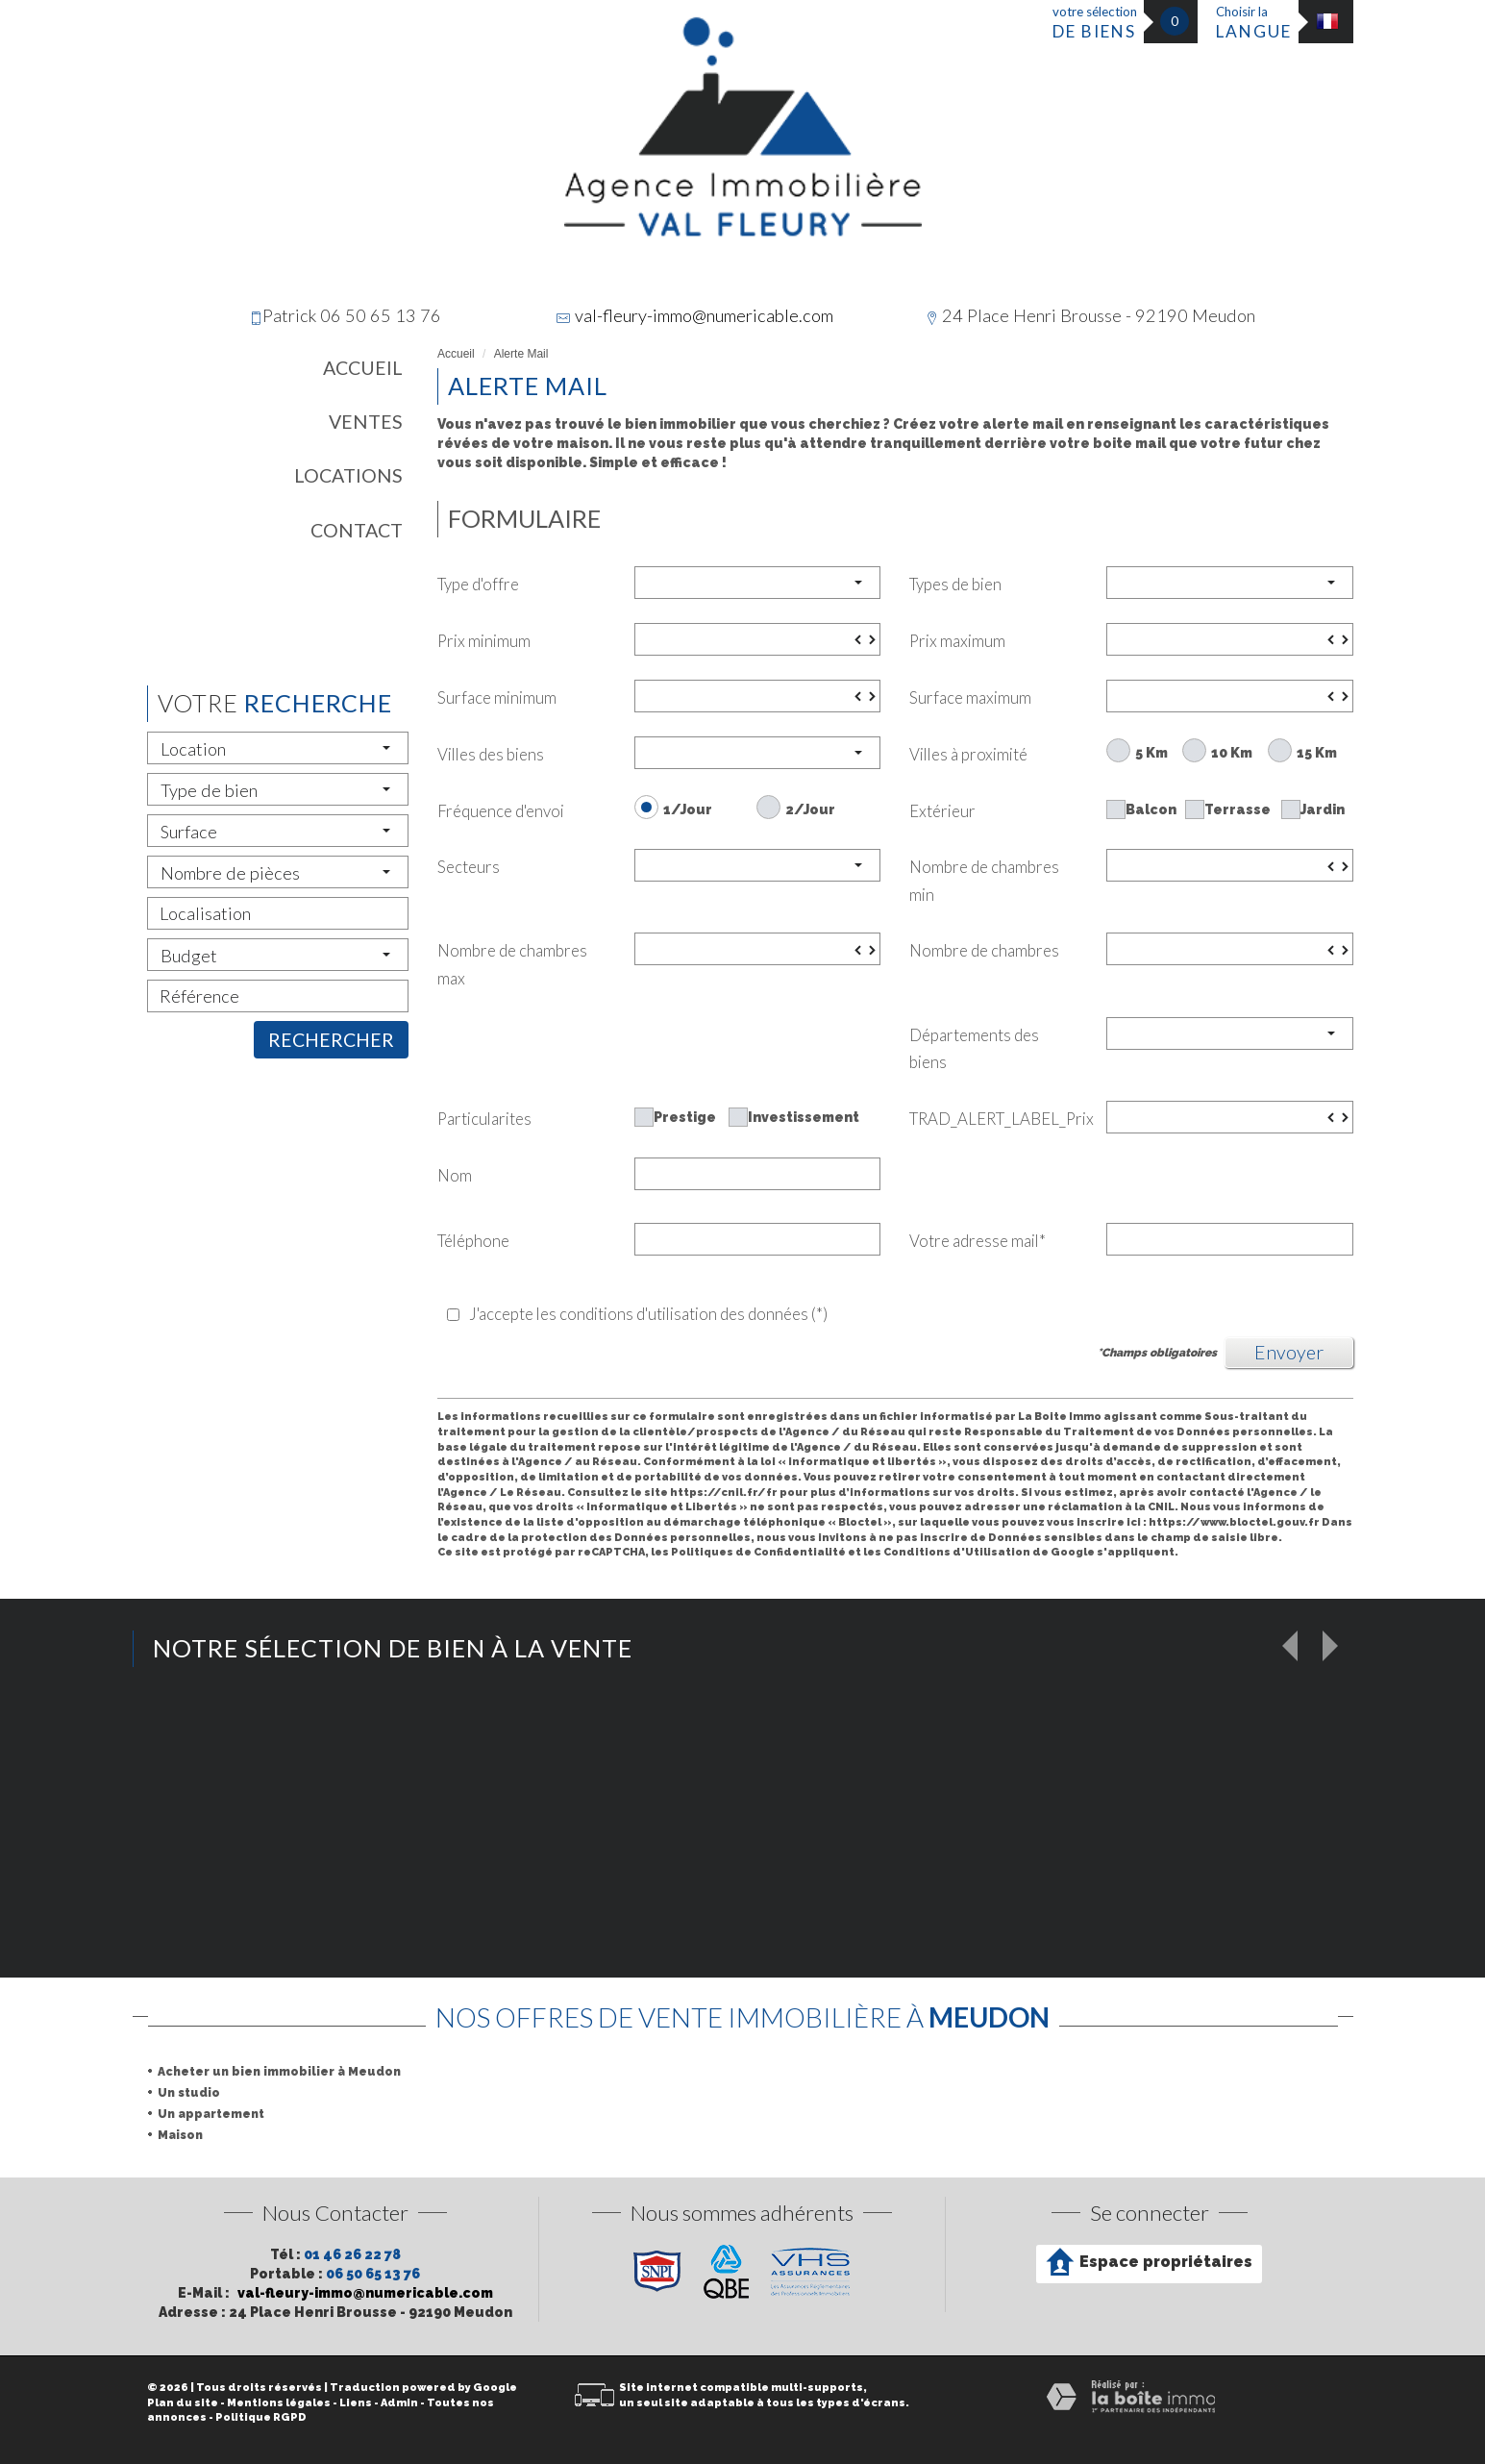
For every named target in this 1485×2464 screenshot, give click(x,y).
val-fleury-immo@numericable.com (704, 315)
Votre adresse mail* (977, 1241)
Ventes (366, 422)
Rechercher (331, 1040)
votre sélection (1094, 22)
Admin (399, 2403)
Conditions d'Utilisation (956, 1552)
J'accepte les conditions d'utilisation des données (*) (648, 1314)
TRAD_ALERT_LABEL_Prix (1000, 1118)
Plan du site (182, 2403)
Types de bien (955, 584)
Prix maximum (957, 641)
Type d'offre (478, 584)
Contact (356, 530)
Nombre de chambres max (512, 964)
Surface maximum (970, 697)
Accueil (363, 368)
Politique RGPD (261, 2417)
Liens (355, 2403)
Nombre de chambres (984, 950)
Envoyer (1289, 1352)
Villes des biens (490, 754)
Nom (454, 1175)
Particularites (484, 1118)
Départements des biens (974, 1049)
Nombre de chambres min (984, 881)
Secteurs (468, 867)
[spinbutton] (757, 639)
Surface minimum (497, 697)
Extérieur (942, 811)
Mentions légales (279, 2403)
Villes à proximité (968, 754)
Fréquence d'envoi (500, 811)
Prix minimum (484, 641)
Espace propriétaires (1149, 2262)
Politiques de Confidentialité (758, 1552)
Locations (348, 475)
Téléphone (473, 1241)
